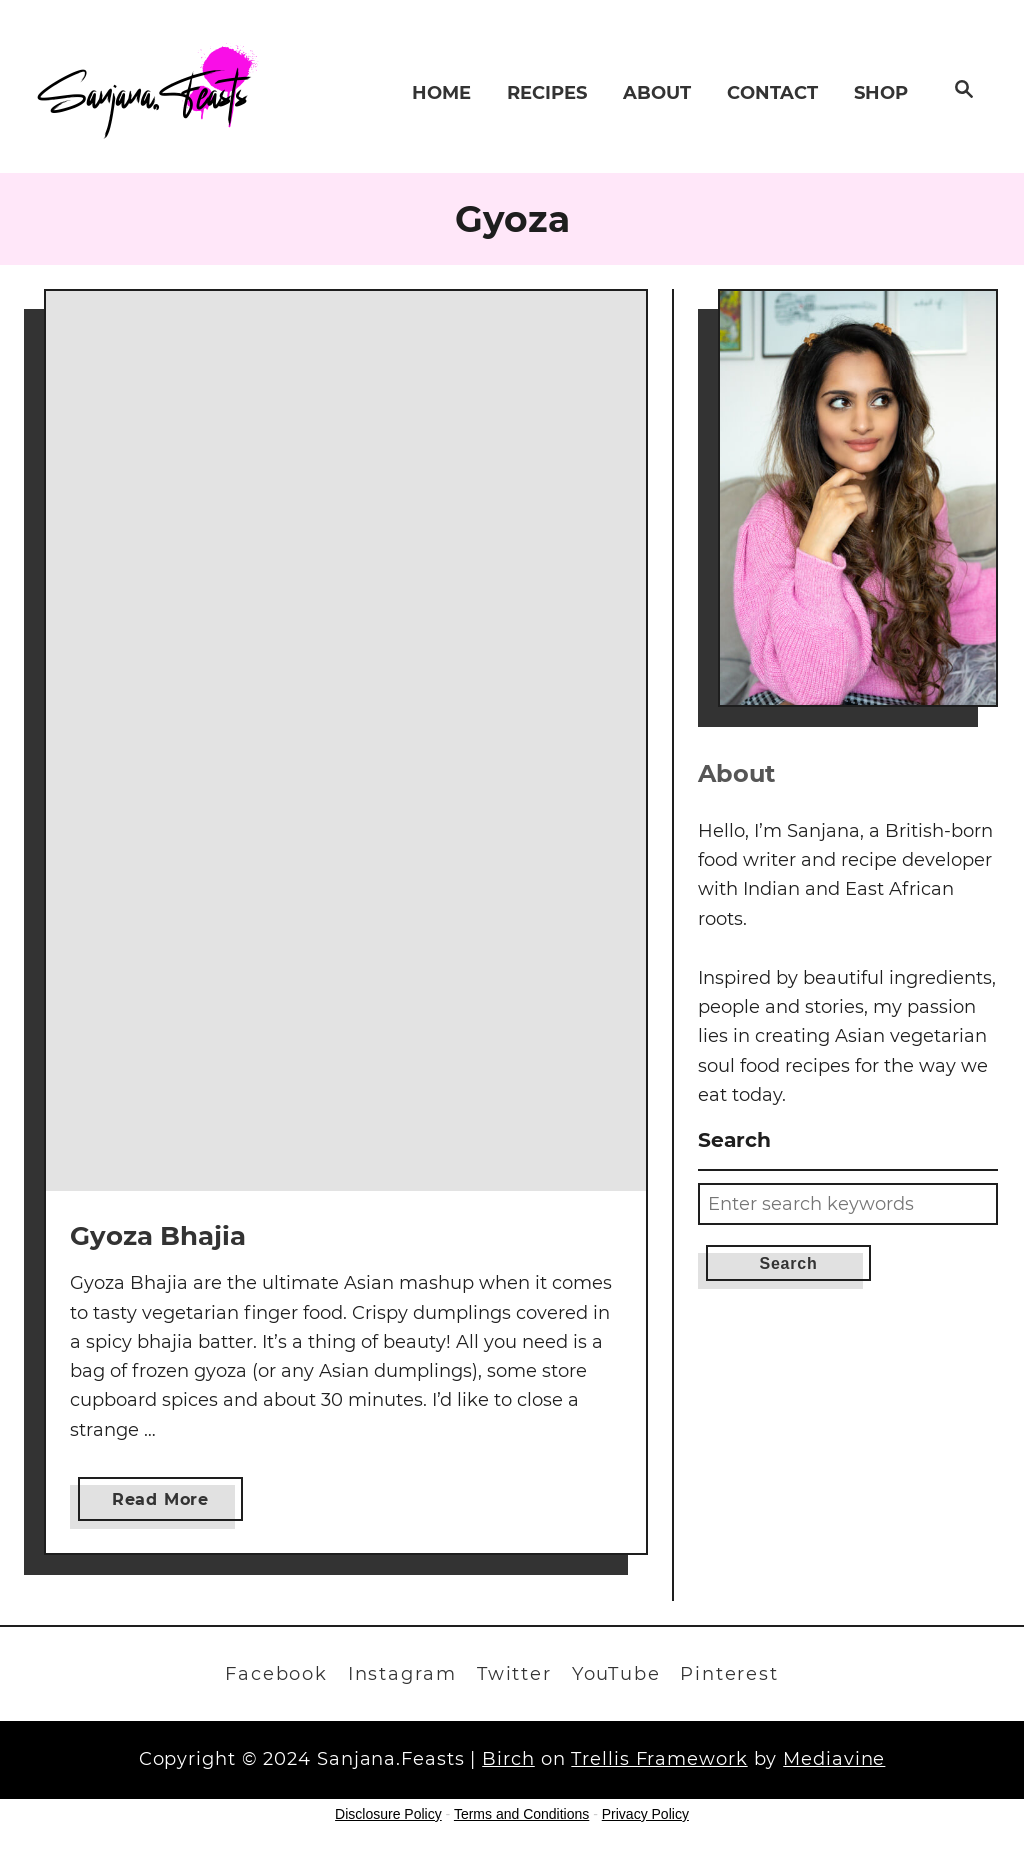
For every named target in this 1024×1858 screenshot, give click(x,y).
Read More (166, 1503)
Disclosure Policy (388, 1814)
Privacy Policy (645, 1814)
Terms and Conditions (521, 1814)
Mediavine (834, 1759)
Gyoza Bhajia (158, 1236)
